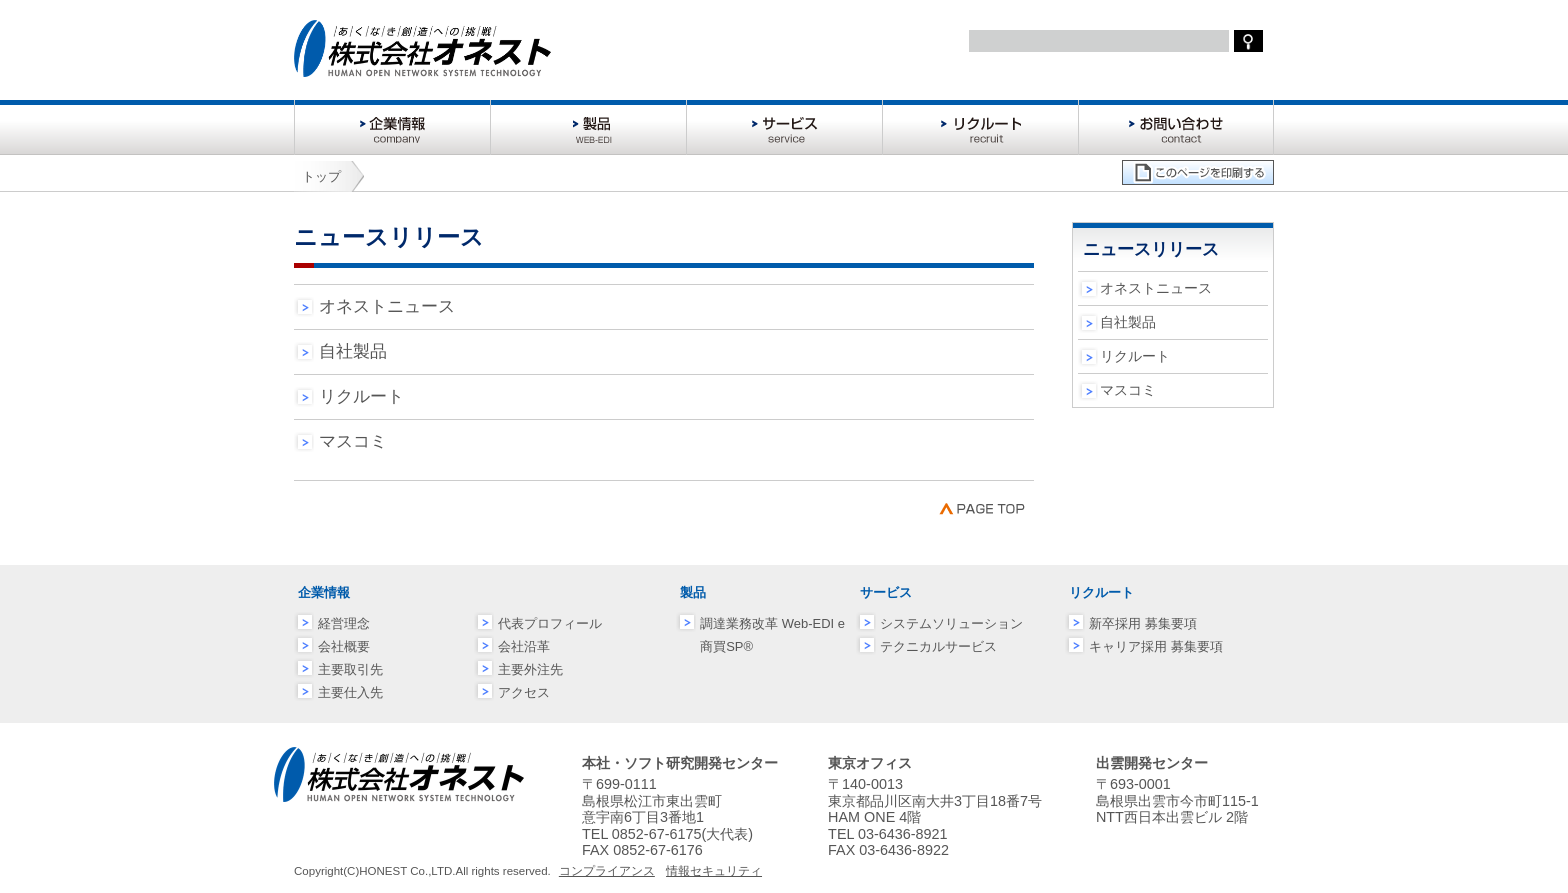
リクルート (361, 396)
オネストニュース (387, 306)
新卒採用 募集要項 (1143, 623)
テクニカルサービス (938, 646)
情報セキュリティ (714, 871)
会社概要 (344, 646)
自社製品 (353, 351)
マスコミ (353, 441)
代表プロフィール (550, 623)
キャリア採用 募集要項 (1156, 646)
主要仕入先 (350, 692)
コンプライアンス (607, 871)
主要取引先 (350, 669)
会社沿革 (524, 646)
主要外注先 (530, 669)
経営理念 (344, 623)
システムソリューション (951, 623)
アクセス (524, 692)
